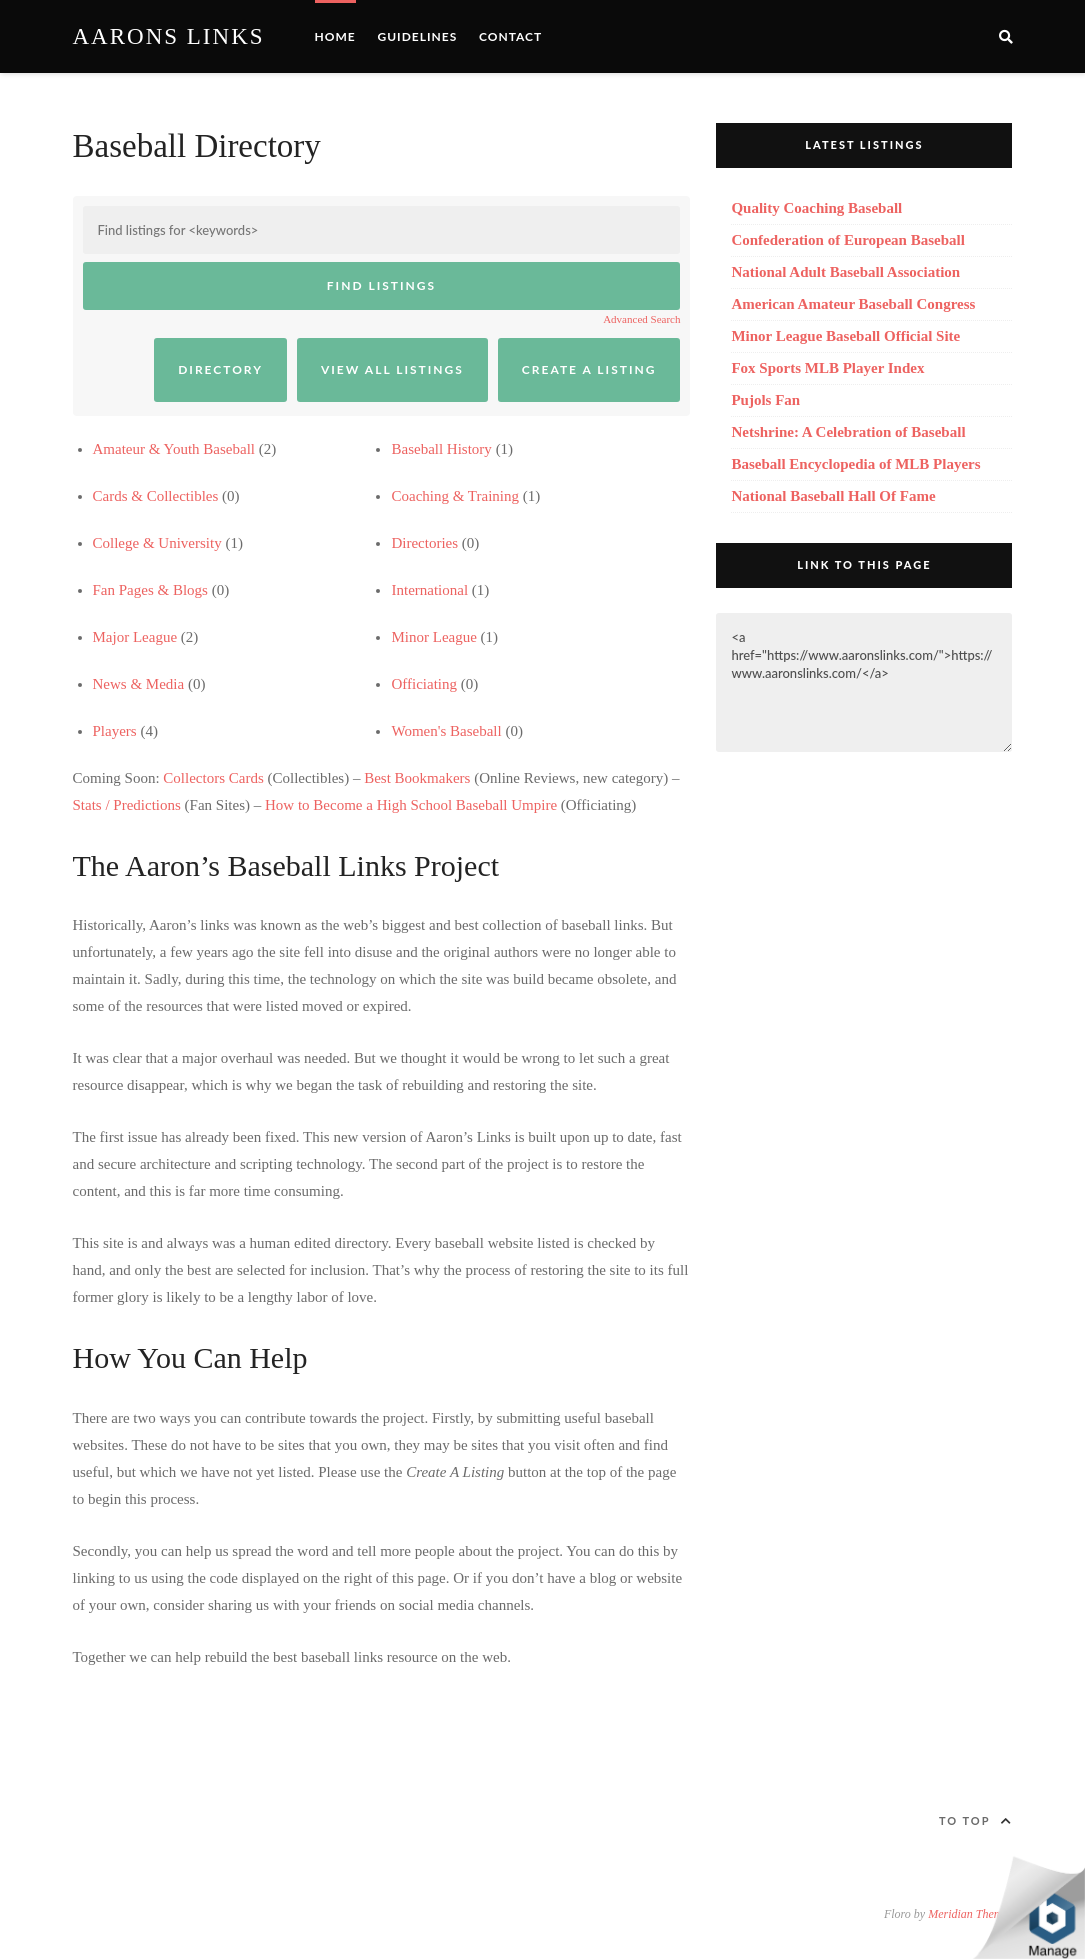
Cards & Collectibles (156, 496)
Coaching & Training (455, 496)
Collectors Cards (213, 778)
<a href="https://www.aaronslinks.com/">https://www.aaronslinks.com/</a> (864, 682)
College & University (157, 543)
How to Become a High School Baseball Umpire (411, 805)
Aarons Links (169, 36)
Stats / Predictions (127, 805)
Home (335, 36)
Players (115, 731)
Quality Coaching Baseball (816, 208)
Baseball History (441, 449)
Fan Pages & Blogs (150, 590)
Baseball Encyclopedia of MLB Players (855, 464)
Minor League (433, 637)
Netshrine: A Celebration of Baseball (848, 432)
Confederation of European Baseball (848, 240)
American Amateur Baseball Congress (853, 304)
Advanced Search (641, 319)
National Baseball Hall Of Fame (833, 496)
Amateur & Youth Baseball (174, 449)
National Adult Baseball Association (845, 272)
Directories (424, 543)
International (429, 590)
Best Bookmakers (417, 778)
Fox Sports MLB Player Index (827, 368)
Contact (510, 36)
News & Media (139, 684)
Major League (135, 637)
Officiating (424, 684)
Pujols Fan (765, 400)
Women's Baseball (446, 731)
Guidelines (417, 36)
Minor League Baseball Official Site (845, 336)
